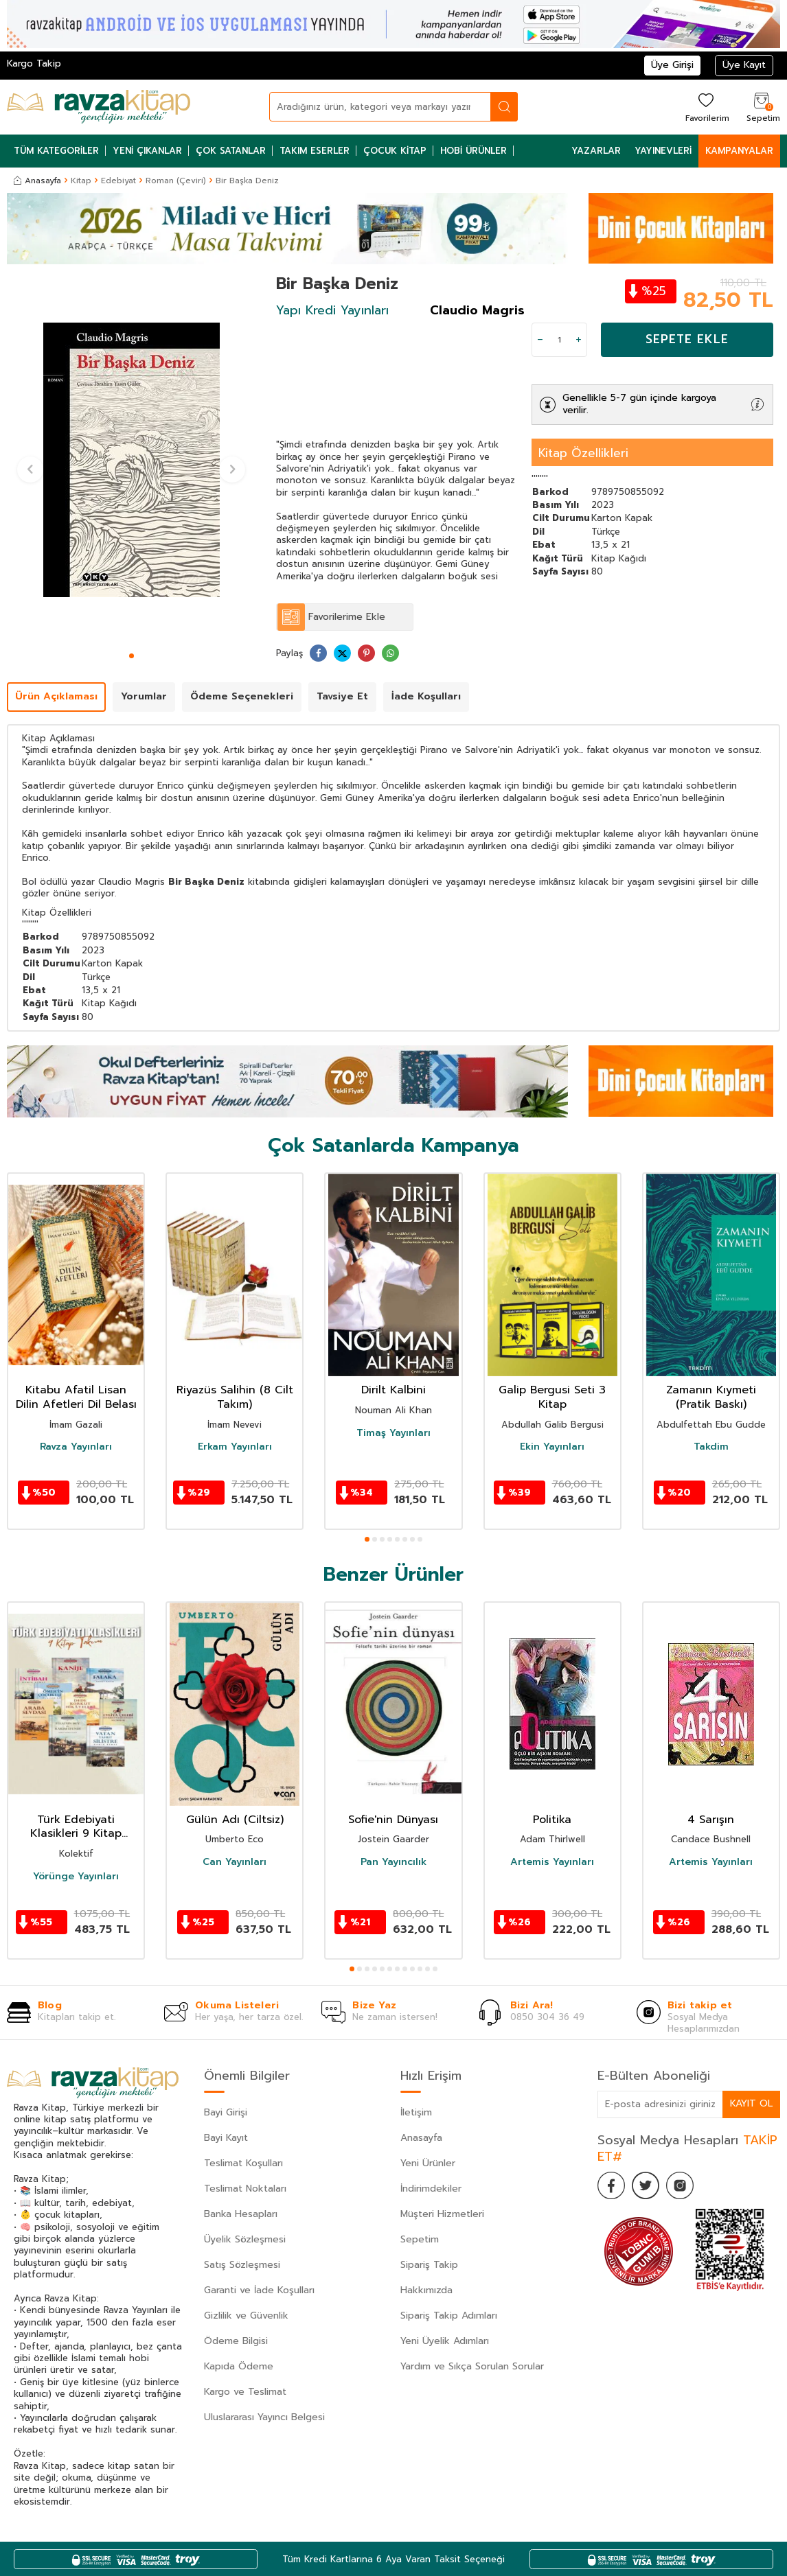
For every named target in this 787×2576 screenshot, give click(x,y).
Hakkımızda (426, 2290)
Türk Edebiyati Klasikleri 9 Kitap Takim (76, 1827)
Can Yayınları (234, 1862)
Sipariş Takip (429, 2265)
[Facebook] (611, 2185)
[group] (131, 460)
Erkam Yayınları (235, 1447)
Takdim (711, 1447)
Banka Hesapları (240, 2214)
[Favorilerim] (705, 107)
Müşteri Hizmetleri (442, 2214)
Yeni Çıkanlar (147, 150)
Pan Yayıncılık (393, 1862)
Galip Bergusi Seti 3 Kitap (552, 1397)
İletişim (416, 2112)
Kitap (81, 180)
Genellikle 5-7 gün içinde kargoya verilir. (639, 404)
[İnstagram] (680, 2185)
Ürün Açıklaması (56, 696)
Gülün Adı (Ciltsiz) (235, 1820)
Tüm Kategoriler (56, 150)
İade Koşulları (426, 696)
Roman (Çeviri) (176, 180)
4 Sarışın (710, 1820)
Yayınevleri (663, 150)
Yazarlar (596, 150)
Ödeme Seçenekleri (241, 696)
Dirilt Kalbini (393, 1390)
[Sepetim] (761, 107)
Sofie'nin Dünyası (393, 1820)
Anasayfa (37, 180)
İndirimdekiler (430, 2188)
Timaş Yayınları (393, 1433)
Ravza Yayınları (76, 1447)
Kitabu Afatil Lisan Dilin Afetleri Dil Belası (76, 1397)
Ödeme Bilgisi (236, 2341)
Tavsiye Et (342, 696)
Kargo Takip (34, 63)
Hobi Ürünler (473, 150)
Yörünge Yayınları (76, 1876)
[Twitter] (645, 2185)
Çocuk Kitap (394, 150)
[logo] (98, 107)
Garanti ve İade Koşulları (259, 2290)
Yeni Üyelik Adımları (444, 2341)
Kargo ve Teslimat (245, 2391)
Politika (552, 1820)
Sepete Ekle (687, 339)
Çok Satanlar (231, 150)
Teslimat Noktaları (245, 2188)
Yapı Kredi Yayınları (332, 310)
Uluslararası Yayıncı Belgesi (264, 2417)
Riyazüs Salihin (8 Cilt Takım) (234, 1397)
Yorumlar (144, 696)
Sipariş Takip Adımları (448, 2315)
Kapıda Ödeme (238, 2366)
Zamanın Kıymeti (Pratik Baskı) (711, 1397)
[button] (131, 655)
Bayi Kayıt (226, 2138)
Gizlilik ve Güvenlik (246, 2315)
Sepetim (419, 2239)
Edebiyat (118, 180)
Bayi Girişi (225, 2112)
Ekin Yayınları (552, 1447)
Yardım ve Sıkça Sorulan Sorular (472, 2366)
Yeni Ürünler (427, 2163)
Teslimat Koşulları (243, 2163)
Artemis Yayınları (552, 1862)
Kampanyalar (739, 150)
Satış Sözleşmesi (242, 2265)
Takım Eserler (315, 150)
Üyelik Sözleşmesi (245, 2239)
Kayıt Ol (751, 2103)
